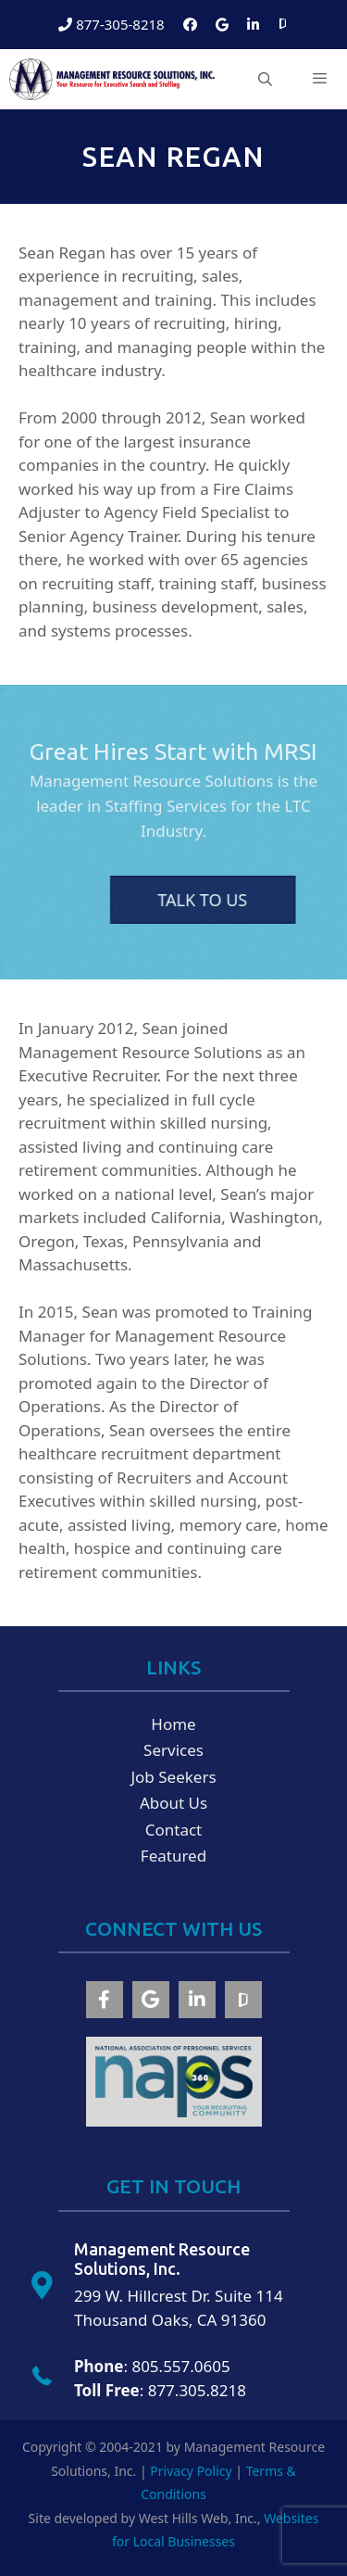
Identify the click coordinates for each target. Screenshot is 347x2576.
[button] (104, 1999)
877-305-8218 (111, 24)
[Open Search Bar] (264, 79)
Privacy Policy (190, 2471)
